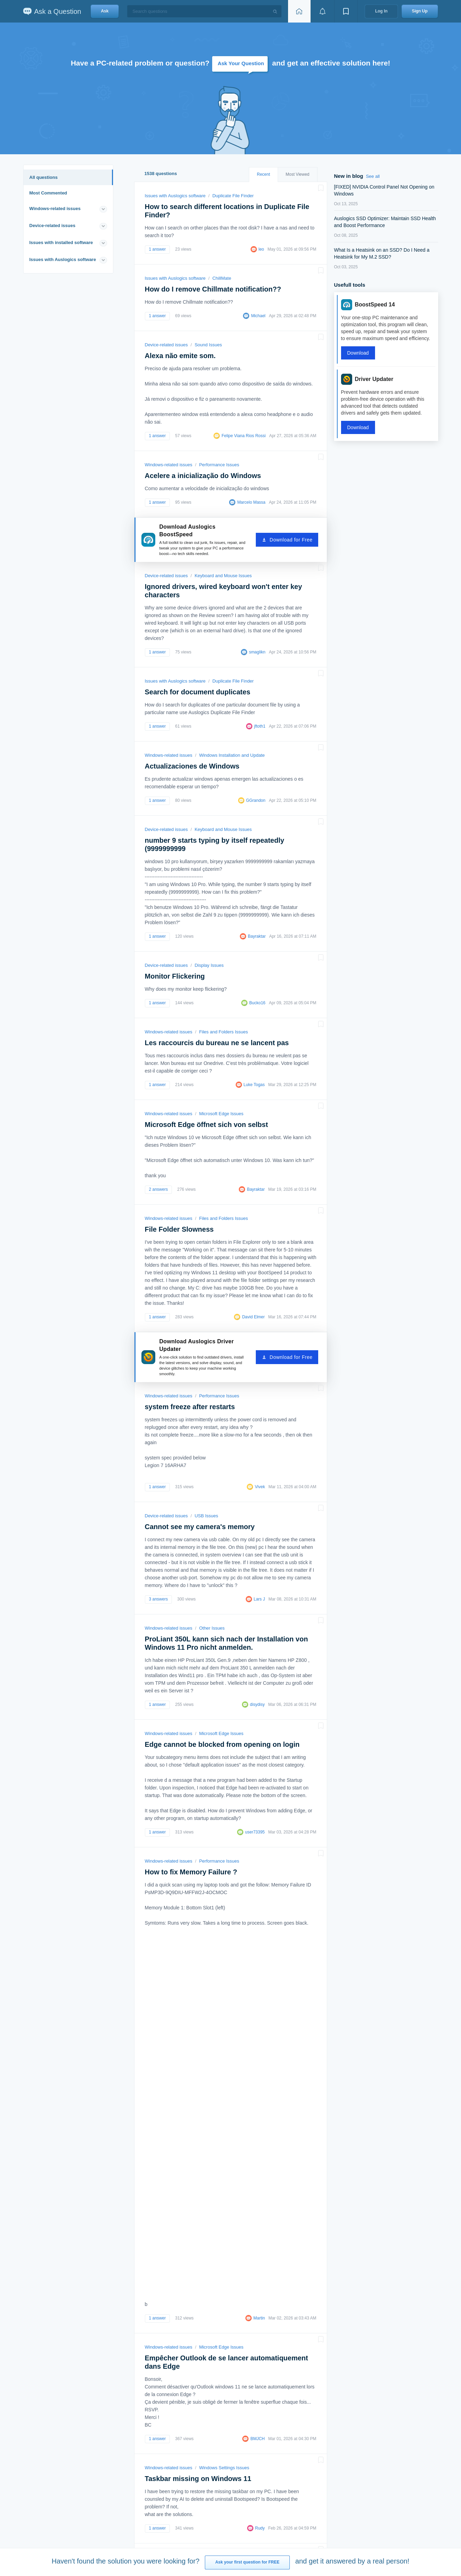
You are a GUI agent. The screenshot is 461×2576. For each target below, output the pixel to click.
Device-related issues (52, 225)
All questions (43, 177)
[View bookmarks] (346, 11)
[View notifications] (322, 11)
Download (358, 353)
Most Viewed (297, 174)
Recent (263, 174)
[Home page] (299, 11)
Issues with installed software (61, 242)
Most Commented (48, 193)
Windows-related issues (55, 208)
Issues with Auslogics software (62, 259)
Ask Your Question (241, 63)
